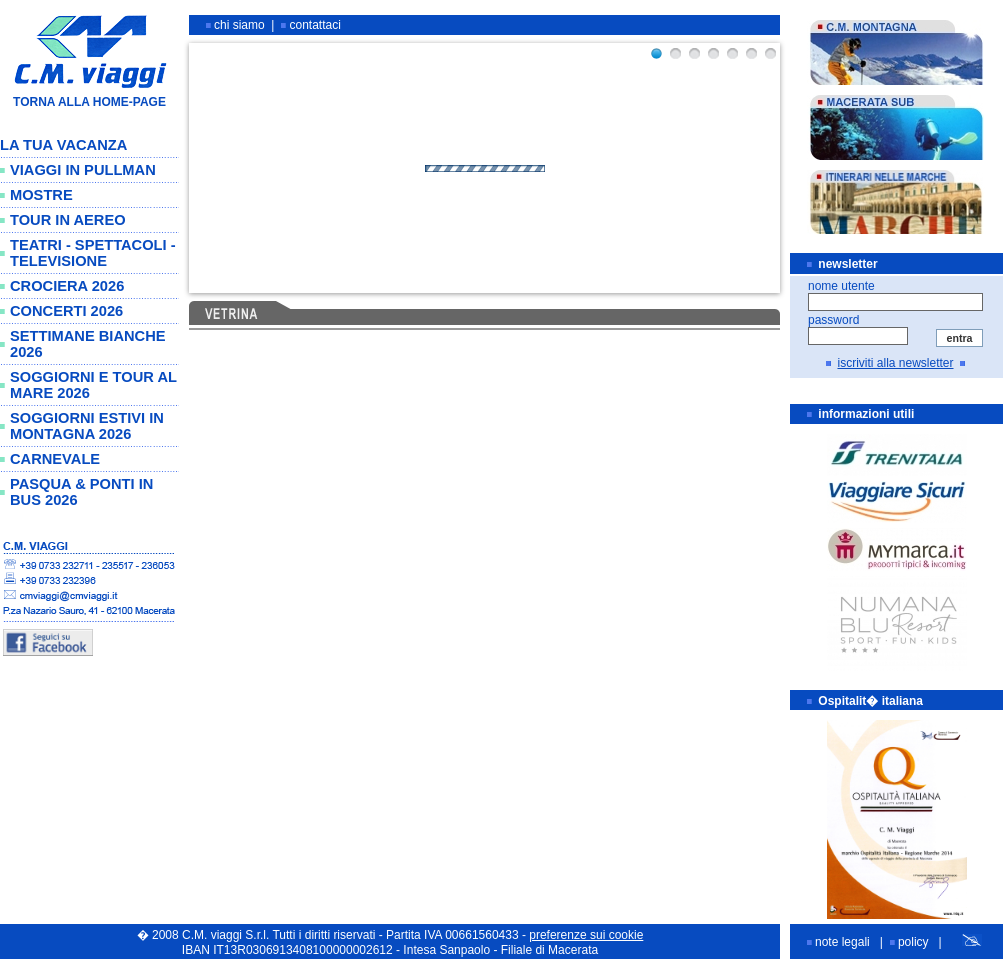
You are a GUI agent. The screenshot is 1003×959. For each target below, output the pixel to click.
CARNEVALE (55, 459)
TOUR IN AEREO (68, 220)
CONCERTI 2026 (66, 311)
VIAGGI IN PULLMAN (83, 170)
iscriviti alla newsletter (895, 363)
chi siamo (239, 25)
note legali (842, 942)
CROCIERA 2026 (67, 286)
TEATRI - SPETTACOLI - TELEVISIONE (93, 253)
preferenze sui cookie (586, 935)
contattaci (315, 25)
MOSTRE (41, 195)
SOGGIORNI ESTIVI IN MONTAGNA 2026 (87, 426)
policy (913, 942)
